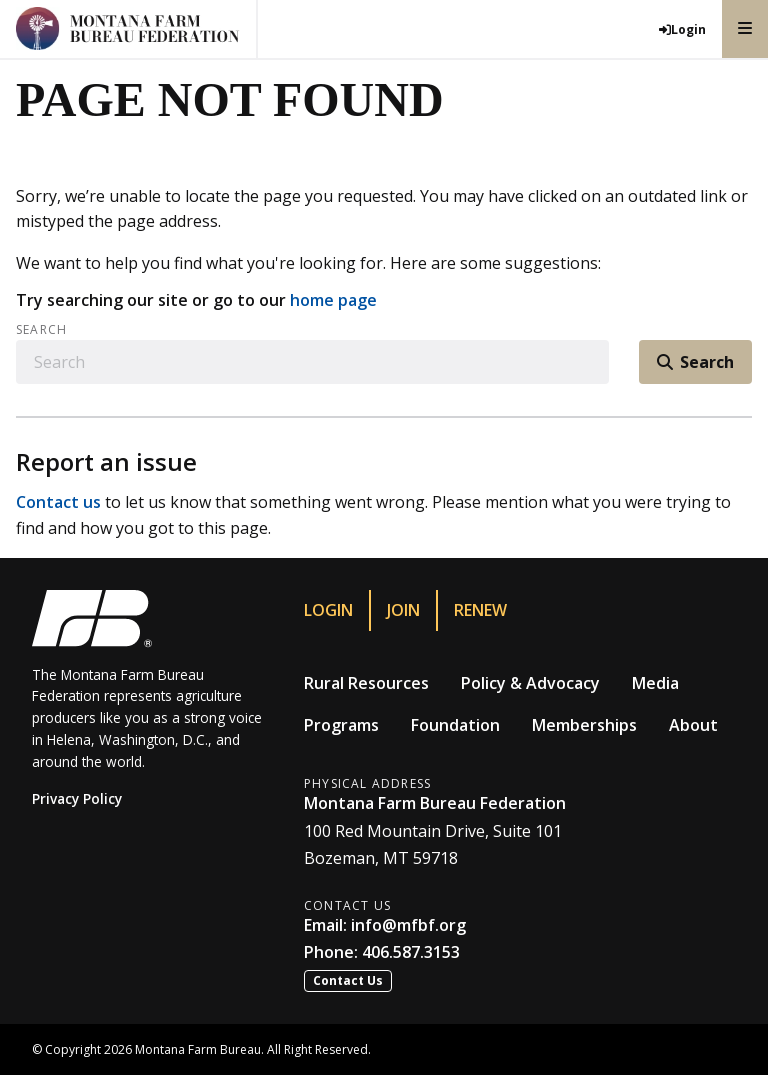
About (693, 725)
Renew (480, 610)
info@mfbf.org (408, 925)
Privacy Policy (77, 798)
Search (41, 330)
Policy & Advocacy (530, 683)
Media (655, 683)
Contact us (58, 502)
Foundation (455, 725)
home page (333, 300)
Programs (341, 725)
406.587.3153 (411, 952)
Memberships (584, 725)
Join (403, 610)
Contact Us (348, 980)
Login (328, 610)
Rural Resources (366, 683)
